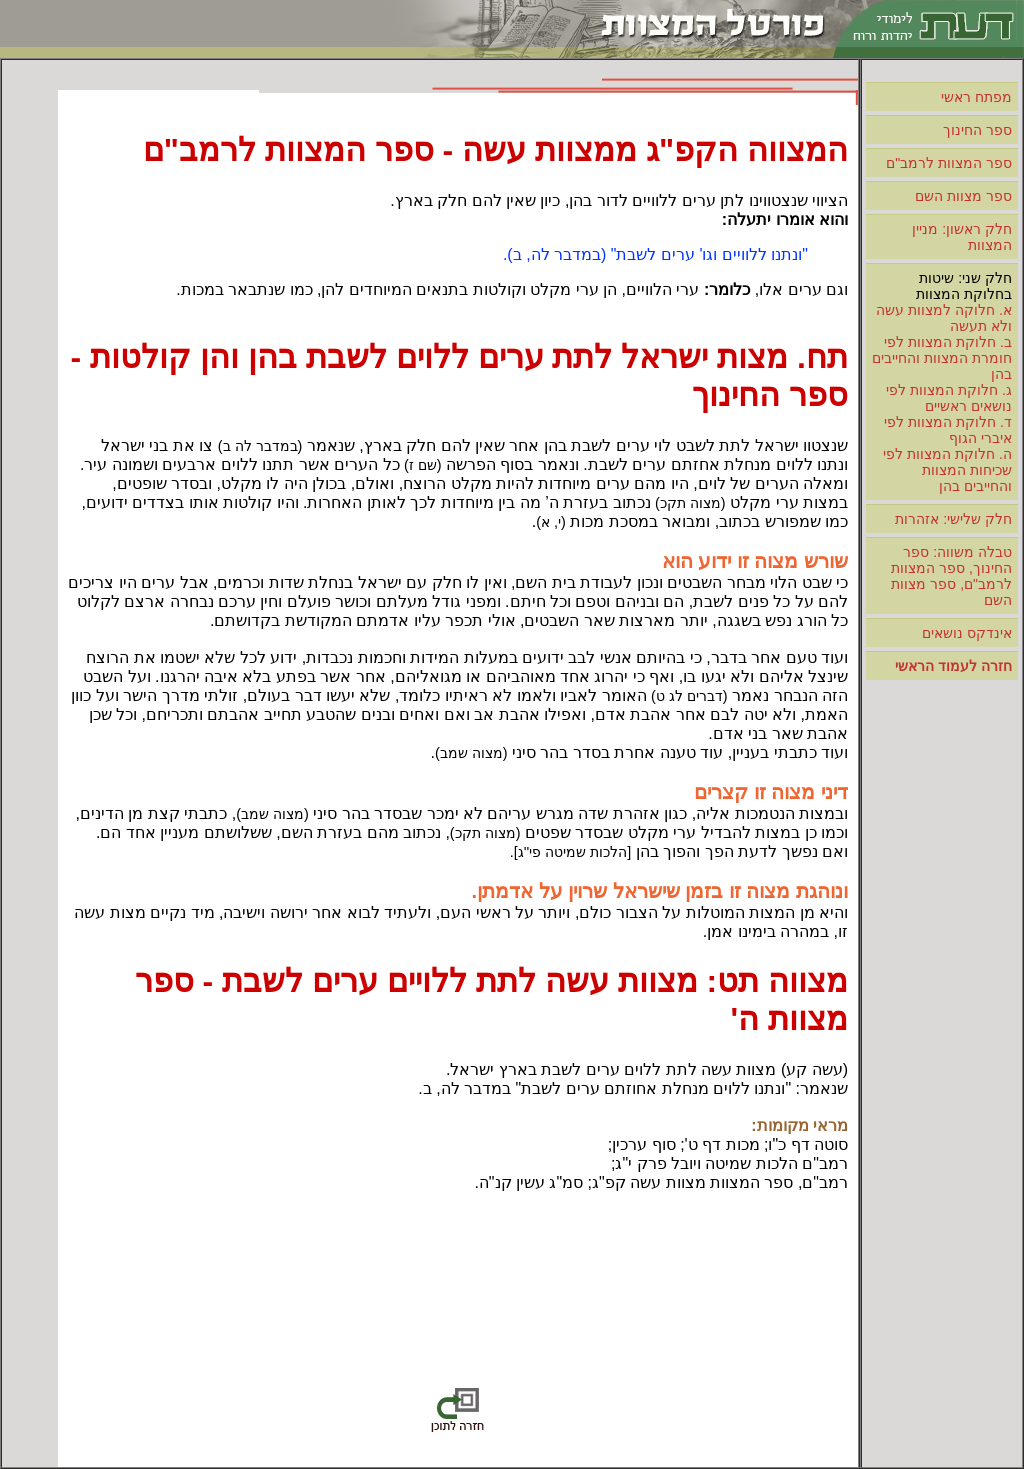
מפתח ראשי (976, 97)
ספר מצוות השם (963, 196)
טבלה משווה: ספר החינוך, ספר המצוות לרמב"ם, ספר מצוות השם (951, 576)
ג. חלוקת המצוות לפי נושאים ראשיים (949, 398)
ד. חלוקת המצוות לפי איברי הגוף (948, 430)
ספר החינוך (977, 130)
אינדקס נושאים (967, 633)
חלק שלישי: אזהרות (953, 519)
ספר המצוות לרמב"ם (949, 163)
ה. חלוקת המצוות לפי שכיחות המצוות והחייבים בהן (947, 470)
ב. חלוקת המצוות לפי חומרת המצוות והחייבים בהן (942, 358)
